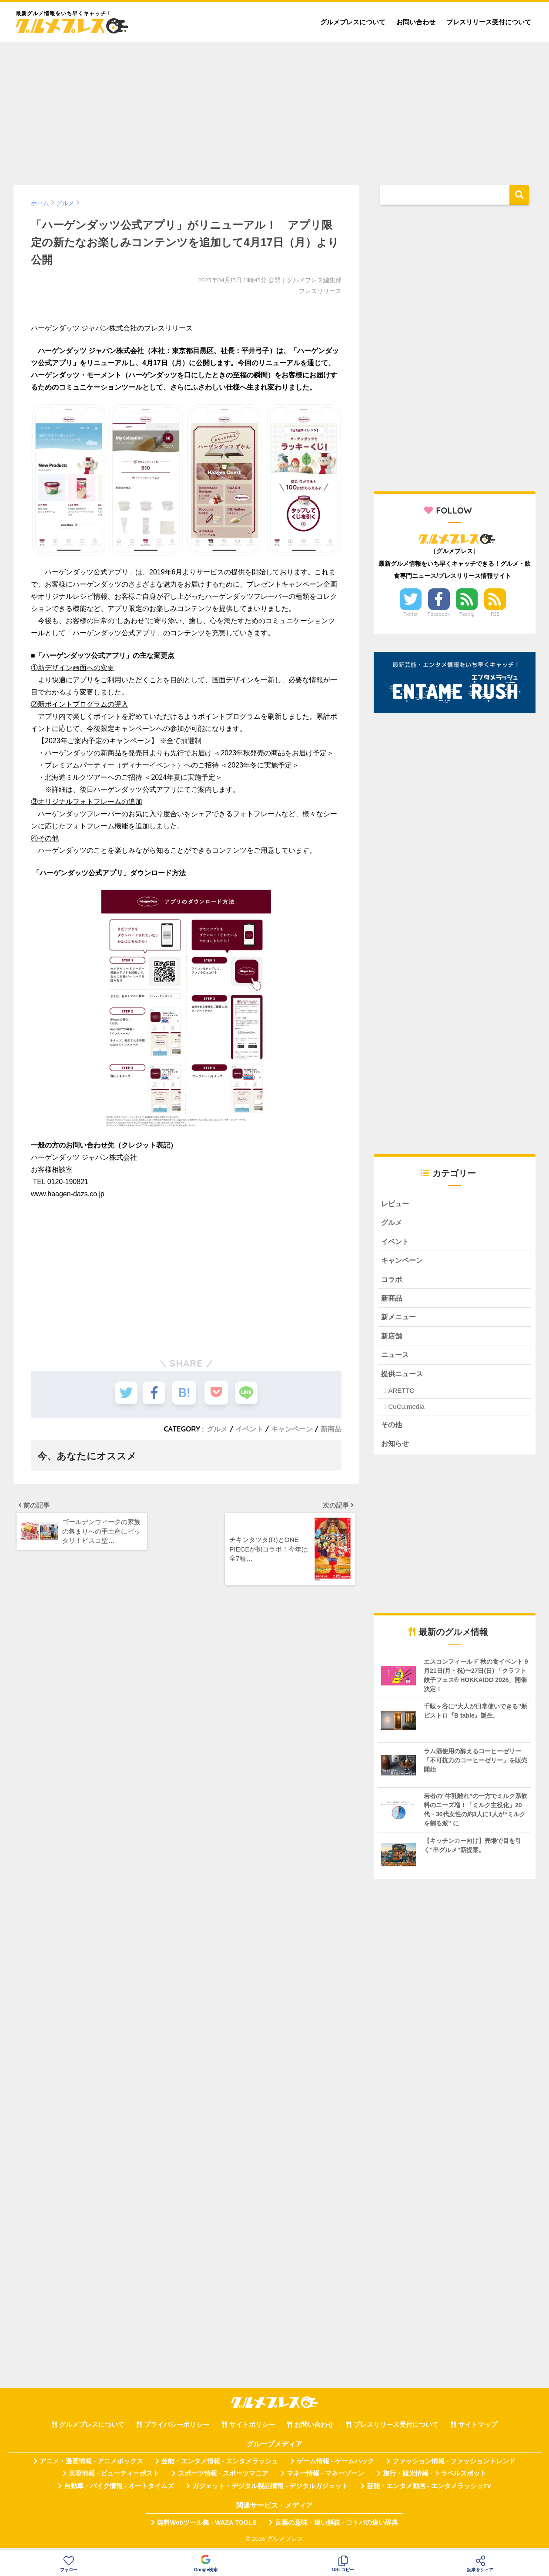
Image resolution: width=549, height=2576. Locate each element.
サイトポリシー (252, 2429)
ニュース (396, 1358)
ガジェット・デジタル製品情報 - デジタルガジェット (270, 2490)
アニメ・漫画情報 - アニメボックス (91, 2466)
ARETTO (401, 1394)
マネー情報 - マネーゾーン (325, 2478)
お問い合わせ (415, 22)
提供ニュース (403, 1377)
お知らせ (396, 1448)
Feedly (467, 614)
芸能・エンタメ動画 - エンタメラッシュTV (429, 2490)
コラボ (392, 1281)
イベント (249, 1429)
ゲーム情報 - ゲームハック (335, 2466)
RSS (495, 614)
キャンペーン (292, 1429)
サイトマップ (477, 2429)
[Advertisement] (274, 109)
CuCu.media (406, 1411)
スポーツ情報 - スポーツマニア (223, 2478)
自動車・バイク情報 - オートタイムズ (119, 2490)
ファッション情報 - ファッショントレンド (454, 2466)
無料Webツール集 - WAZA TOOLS (207, 2527)
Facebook (439, 614)
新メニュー (399, 1319)
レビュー (396, 1204)
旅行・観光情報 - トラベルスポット (434, 2478)
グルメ (217, 1429)
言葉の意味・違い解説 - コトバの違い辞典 (336, 2527)
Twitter (410, 614)
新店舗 (392, 1339)
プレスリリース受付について (488, 22)
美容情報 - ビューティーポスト (114, 2478)
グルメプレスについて (352, 22)
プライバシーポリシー (176, 2429)
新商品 (331, 1429)
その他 (392, 1429)
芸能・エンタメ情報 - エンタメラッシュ (219, 2466)
